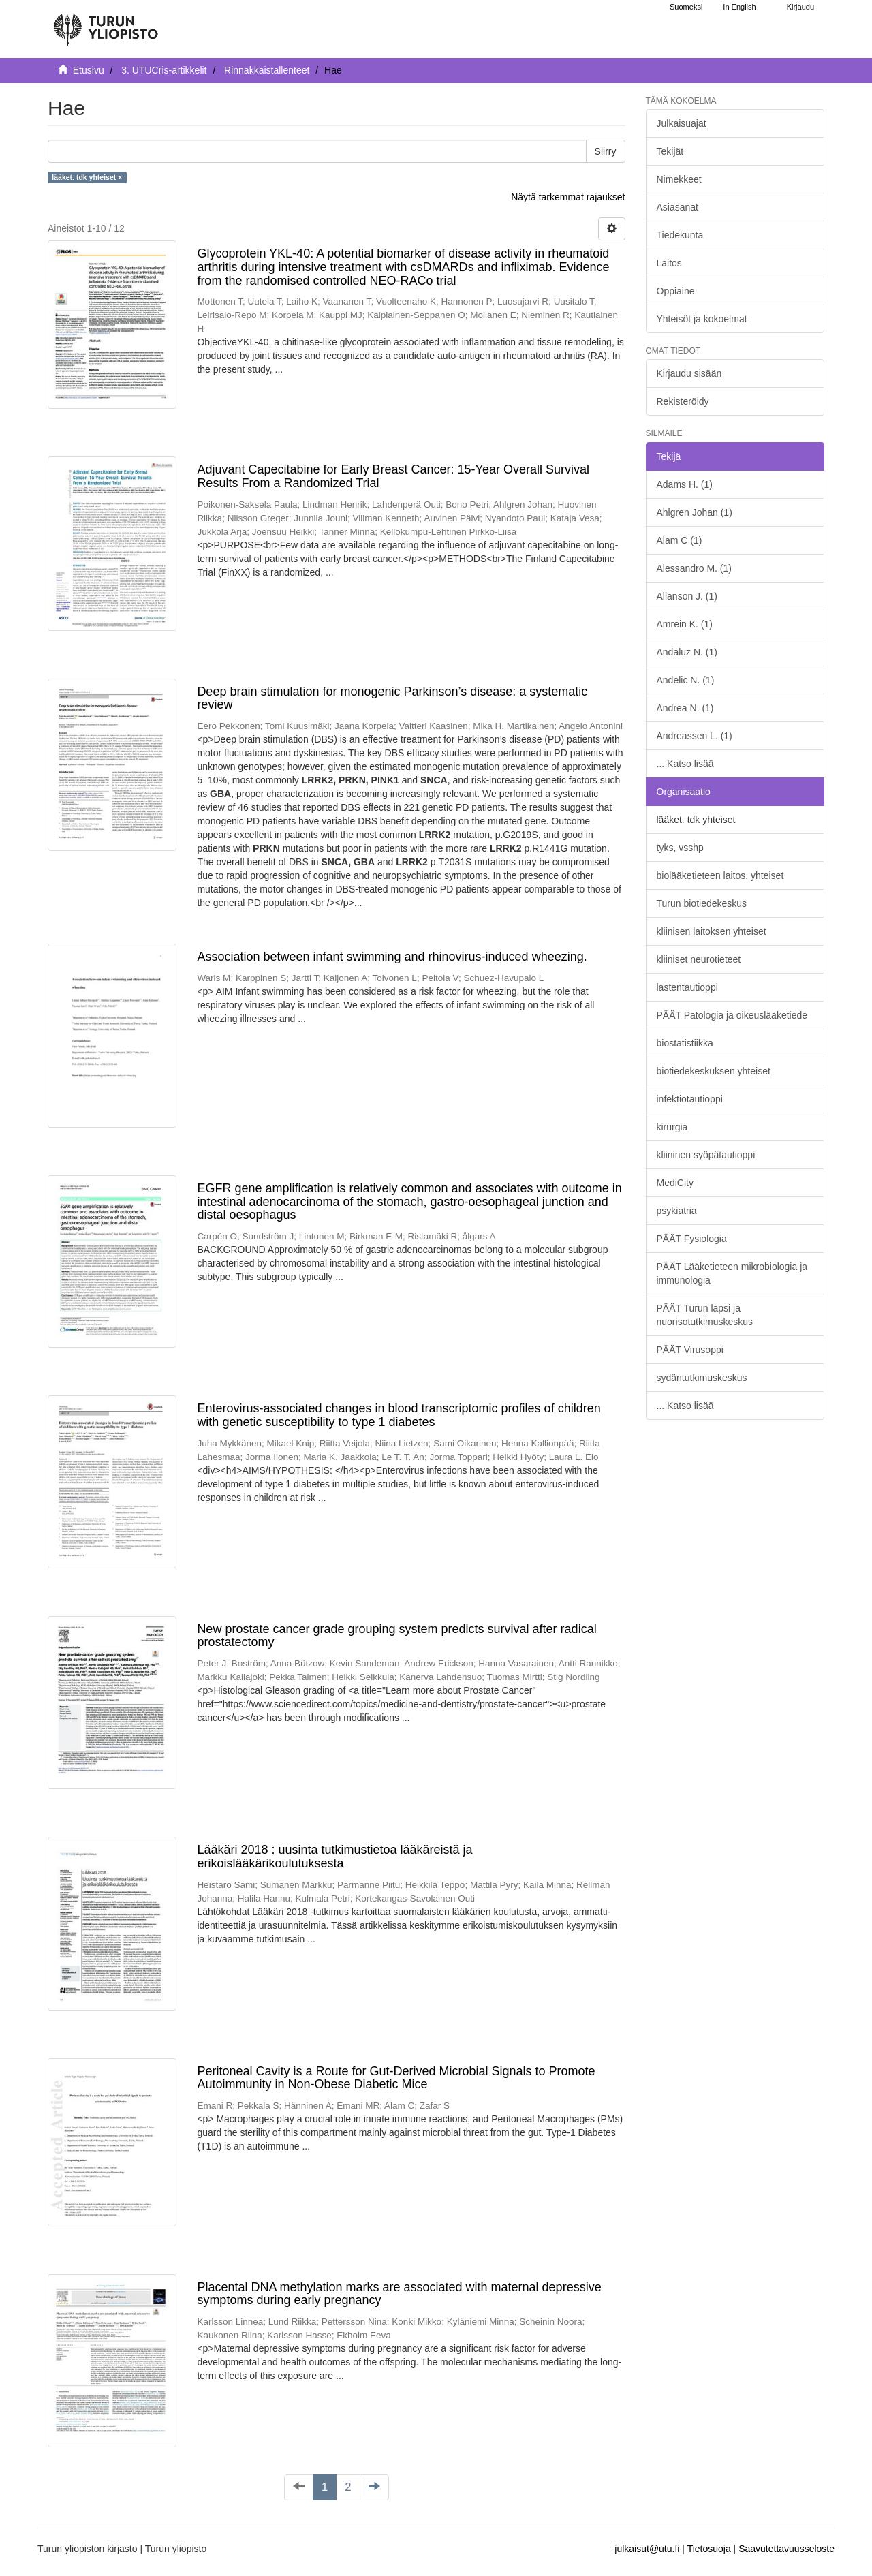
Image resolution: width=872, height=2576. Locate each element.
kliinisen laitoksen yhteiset (711, 931)
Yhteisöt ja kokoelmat (702, 318)
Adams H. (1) (685, 484)
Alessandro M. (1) (694, 568)
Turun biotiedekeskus (702, 903)
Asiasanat (677, 207)
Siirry (606, 151)
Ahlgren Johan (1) (694, 512)
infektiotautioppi (690, 1098)
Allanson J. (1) (687, 596)
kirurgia (672, 1126)
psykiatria (677, 1210)
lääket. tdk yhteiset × (87, 177)
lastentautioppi (687, 987)
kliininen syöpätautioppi (706, 1154)
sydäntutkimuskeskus (702, 1377)
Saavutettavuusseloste (786, 2548)
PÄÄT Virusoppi (690, 1349)
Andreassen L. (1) (694, 735)
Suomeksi (686, 7)
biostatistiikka (685, 1043)
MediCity (675, 1182)
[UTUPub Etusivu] (105, 24)
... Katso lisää (685, 763)
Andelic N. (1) (686, 679)
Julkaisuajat (681, 123)
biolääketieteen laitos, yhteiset (720, 875)
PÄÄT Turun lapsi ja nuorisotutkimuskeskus (705, 1315)
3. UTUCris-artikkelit (163, 70)
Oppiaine (676, 290)
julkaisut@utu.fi (646, 2548)
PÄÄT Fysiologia (692, 1238)
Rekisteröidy (683, 401)
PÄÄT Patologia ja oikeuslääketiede (732, 1015)
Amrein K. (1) (685, 624)
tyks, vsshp (680, 847)
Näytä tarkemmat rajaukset (568, 196)
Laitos (669, 263)
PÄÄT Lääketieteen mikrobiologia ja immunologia (732, 1273)
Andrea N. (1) (685, 707)
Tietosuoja (709, 2548)
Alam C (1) (679, 540)
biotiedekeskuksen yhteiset (713, 1071)
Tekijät (670, 151)
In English (739, 7)
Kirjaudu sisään (689, 373)
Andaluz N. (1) (687, 652)
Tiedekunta (680, 235)
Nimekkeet (679, 179)
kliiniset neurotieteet (699, 959)
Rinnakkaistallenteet (266, 70)
